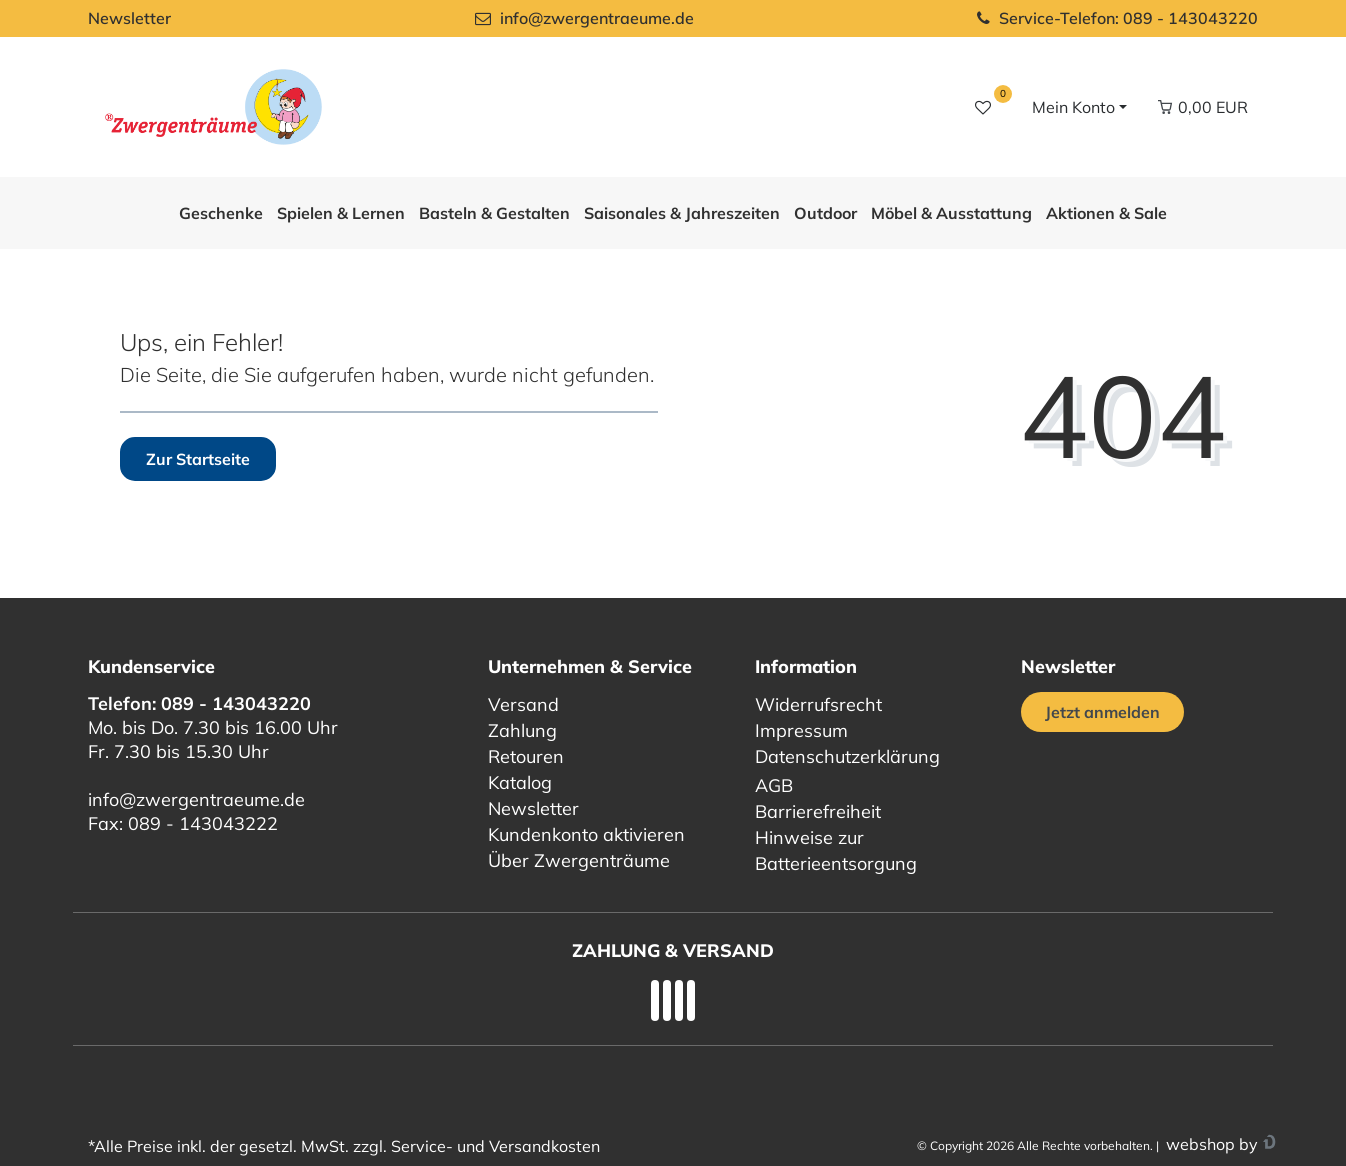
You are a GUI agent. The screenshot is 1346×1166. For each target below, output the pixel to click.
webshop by (1210, 1144)
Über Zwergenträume (579, 860)
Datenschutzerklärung (847, 756)
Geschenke (221, 213)
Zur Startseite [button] (198, 459)
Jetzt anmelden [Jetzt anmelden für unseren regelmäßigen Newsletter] (1102, 712)
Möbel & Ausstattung (951, 213)
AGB (774, 785)
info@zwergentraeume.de (196, 799)
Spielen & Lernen (341, 213)
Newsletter (129, 18)
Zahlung (522, 730)
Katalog (520, 782)
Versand (523, 704)
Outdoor (825, 213)
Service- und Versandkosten (495, 1146)
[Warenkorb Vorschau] (1202, 107)
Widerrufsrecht (818, 704)
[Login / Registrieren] (1077, 107)
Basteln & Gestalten (494, 213)
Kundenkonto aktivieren (586, 834)
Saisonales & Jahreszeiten (682, 213)
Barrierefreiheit (818, 811)
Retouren (526, 756)
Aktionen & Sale (1106, 213)
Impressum (801, 730)
